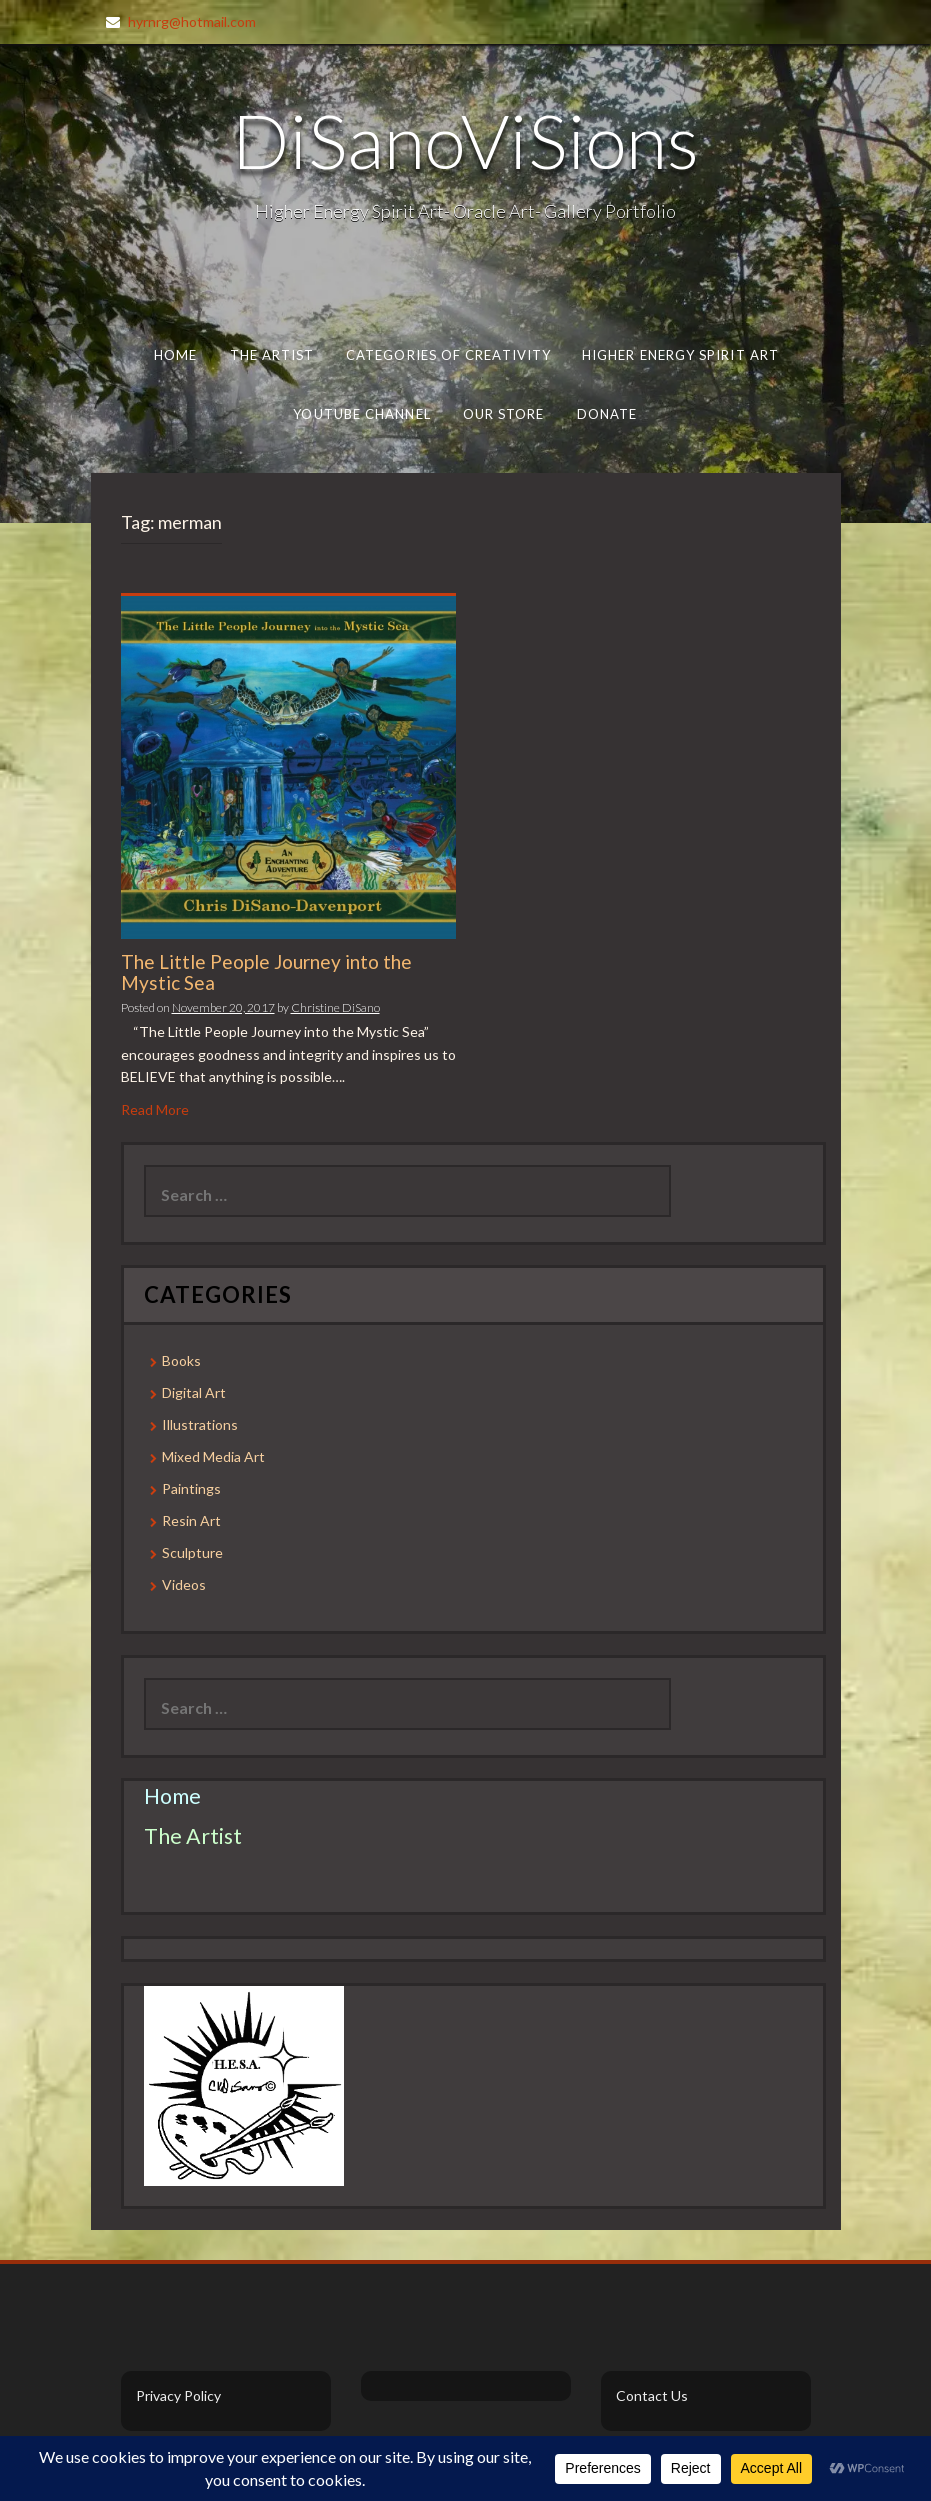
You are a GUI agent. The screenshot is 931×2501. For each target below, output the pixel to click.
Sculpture (192, 1552)
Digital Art (194, 1392)
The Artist (271, 355)
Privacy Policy (178, 2395)
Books (181, 1360)
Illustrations (200, 1424)
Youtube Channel (361, 414)
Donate (607, 414)
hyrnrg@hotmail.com (192, 21)
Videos (184, 1584)
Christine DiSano (335, 1007)
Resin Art (191, 1520)
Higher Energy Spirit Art (680, 355)
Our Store (504, 414)
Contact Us (652, 2395)
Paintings (191, 1488)
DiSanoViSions (465, 140)
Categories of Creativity (447, 355)
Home (174, 355)
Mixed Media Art (213, 1456)
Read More (155, 1109)
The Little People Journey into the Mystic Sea (266, 972)
